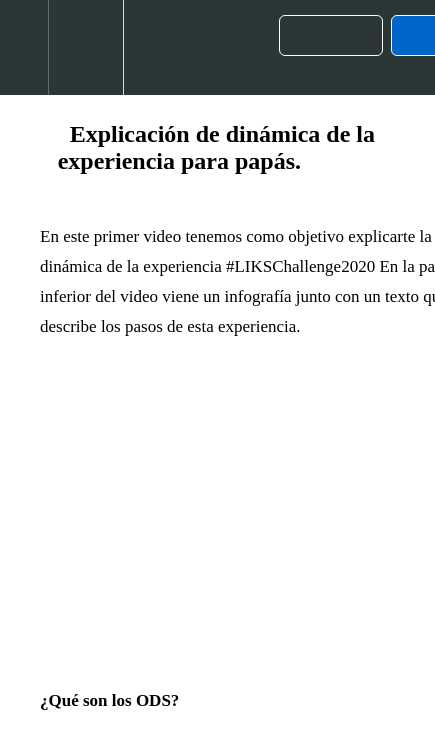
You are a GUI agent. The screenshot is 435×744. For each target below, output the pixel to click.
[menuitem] (85, 47)
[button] (24, 47)
